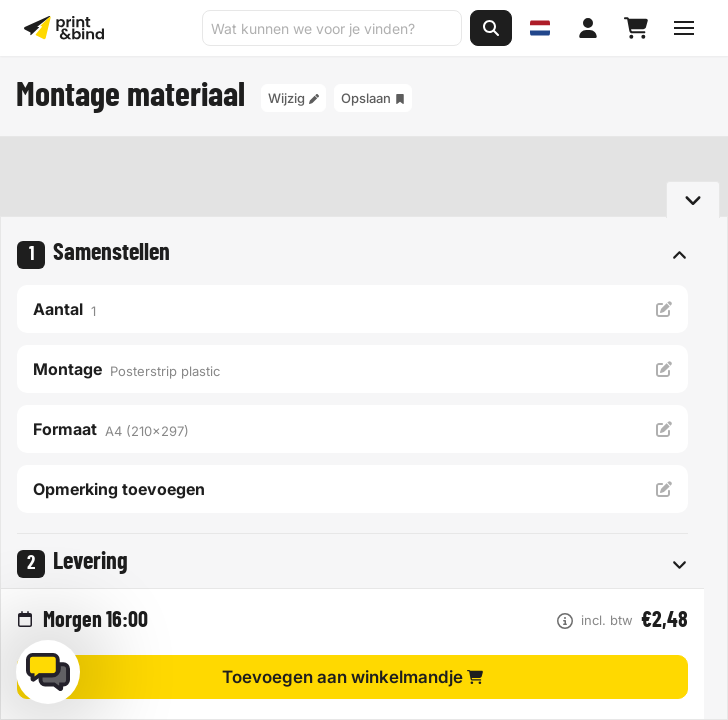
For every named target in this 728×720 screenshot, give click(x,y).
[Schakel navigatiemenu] (684, 28)
